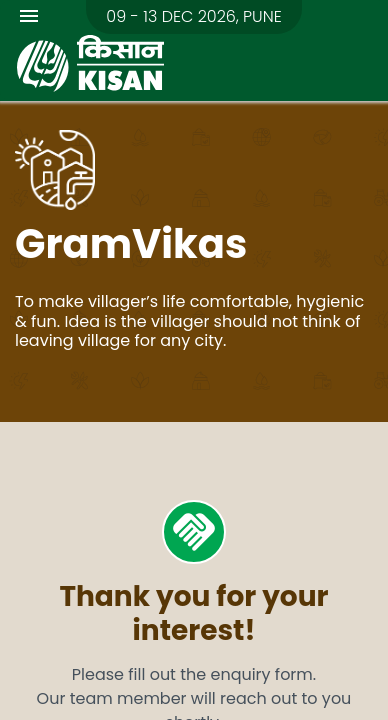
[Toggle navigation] (29, 19)
